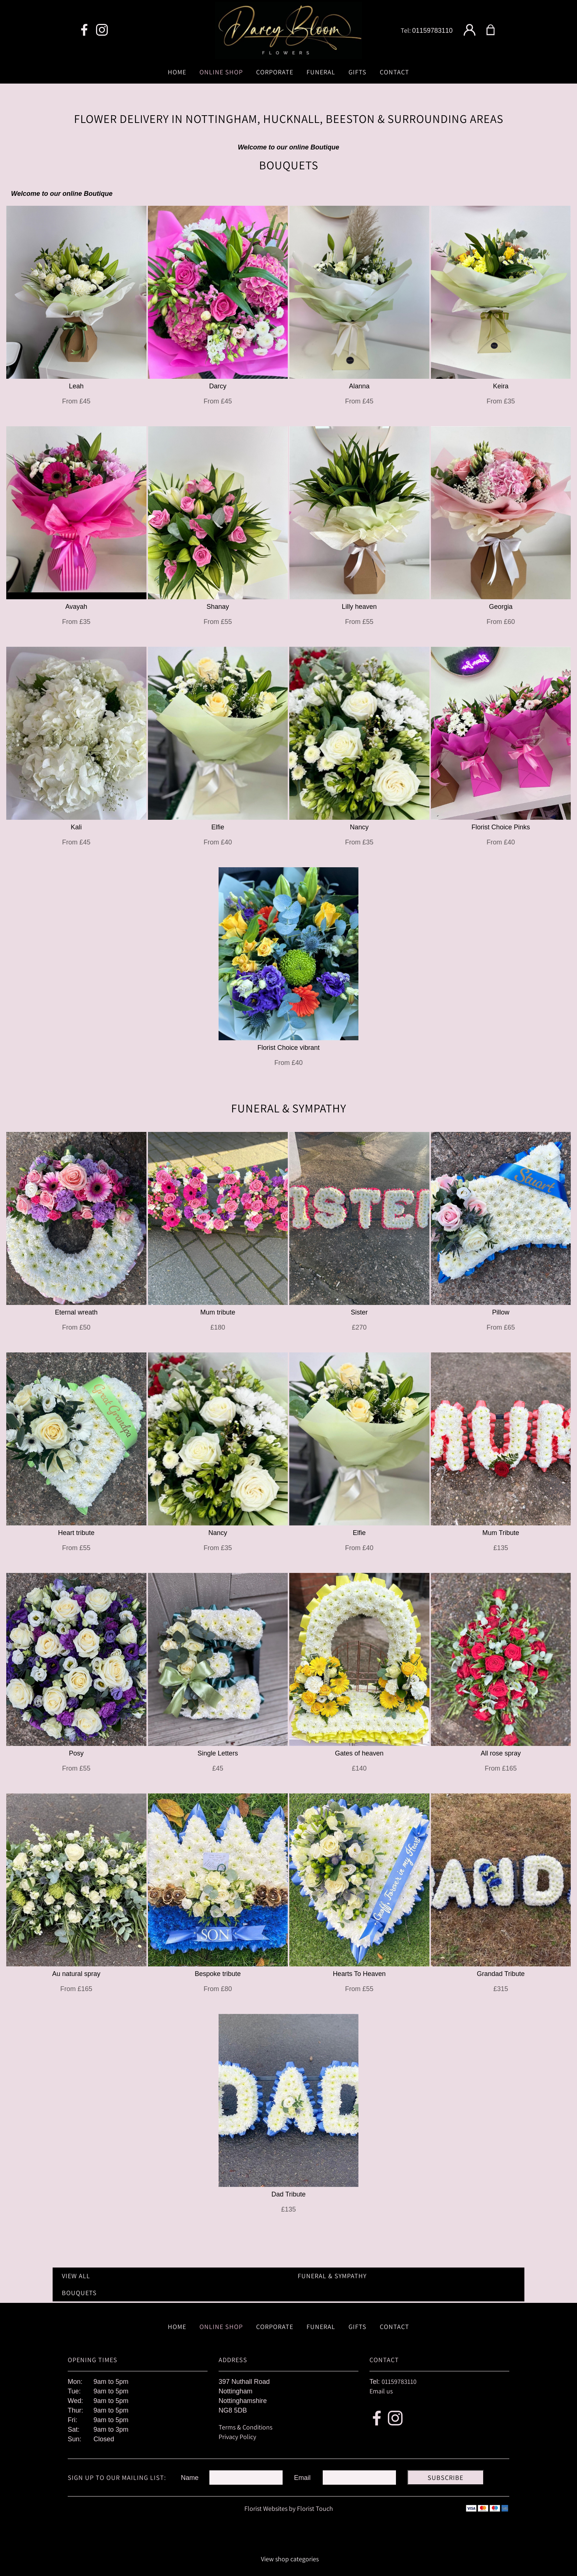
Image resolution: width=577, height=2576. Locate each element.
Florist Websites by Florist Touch (288, 2508)
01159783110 (432, 30)
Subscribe (445, 2477)
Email (302, 2477)
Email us (381, 2391)
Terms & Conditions (245, 2427)
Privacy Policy (237, 2436)
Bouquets (79, 2293)
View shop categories (290, 2559)
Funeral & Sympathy (332, 2276)
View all (76, 2276)
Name (190, 2477)
